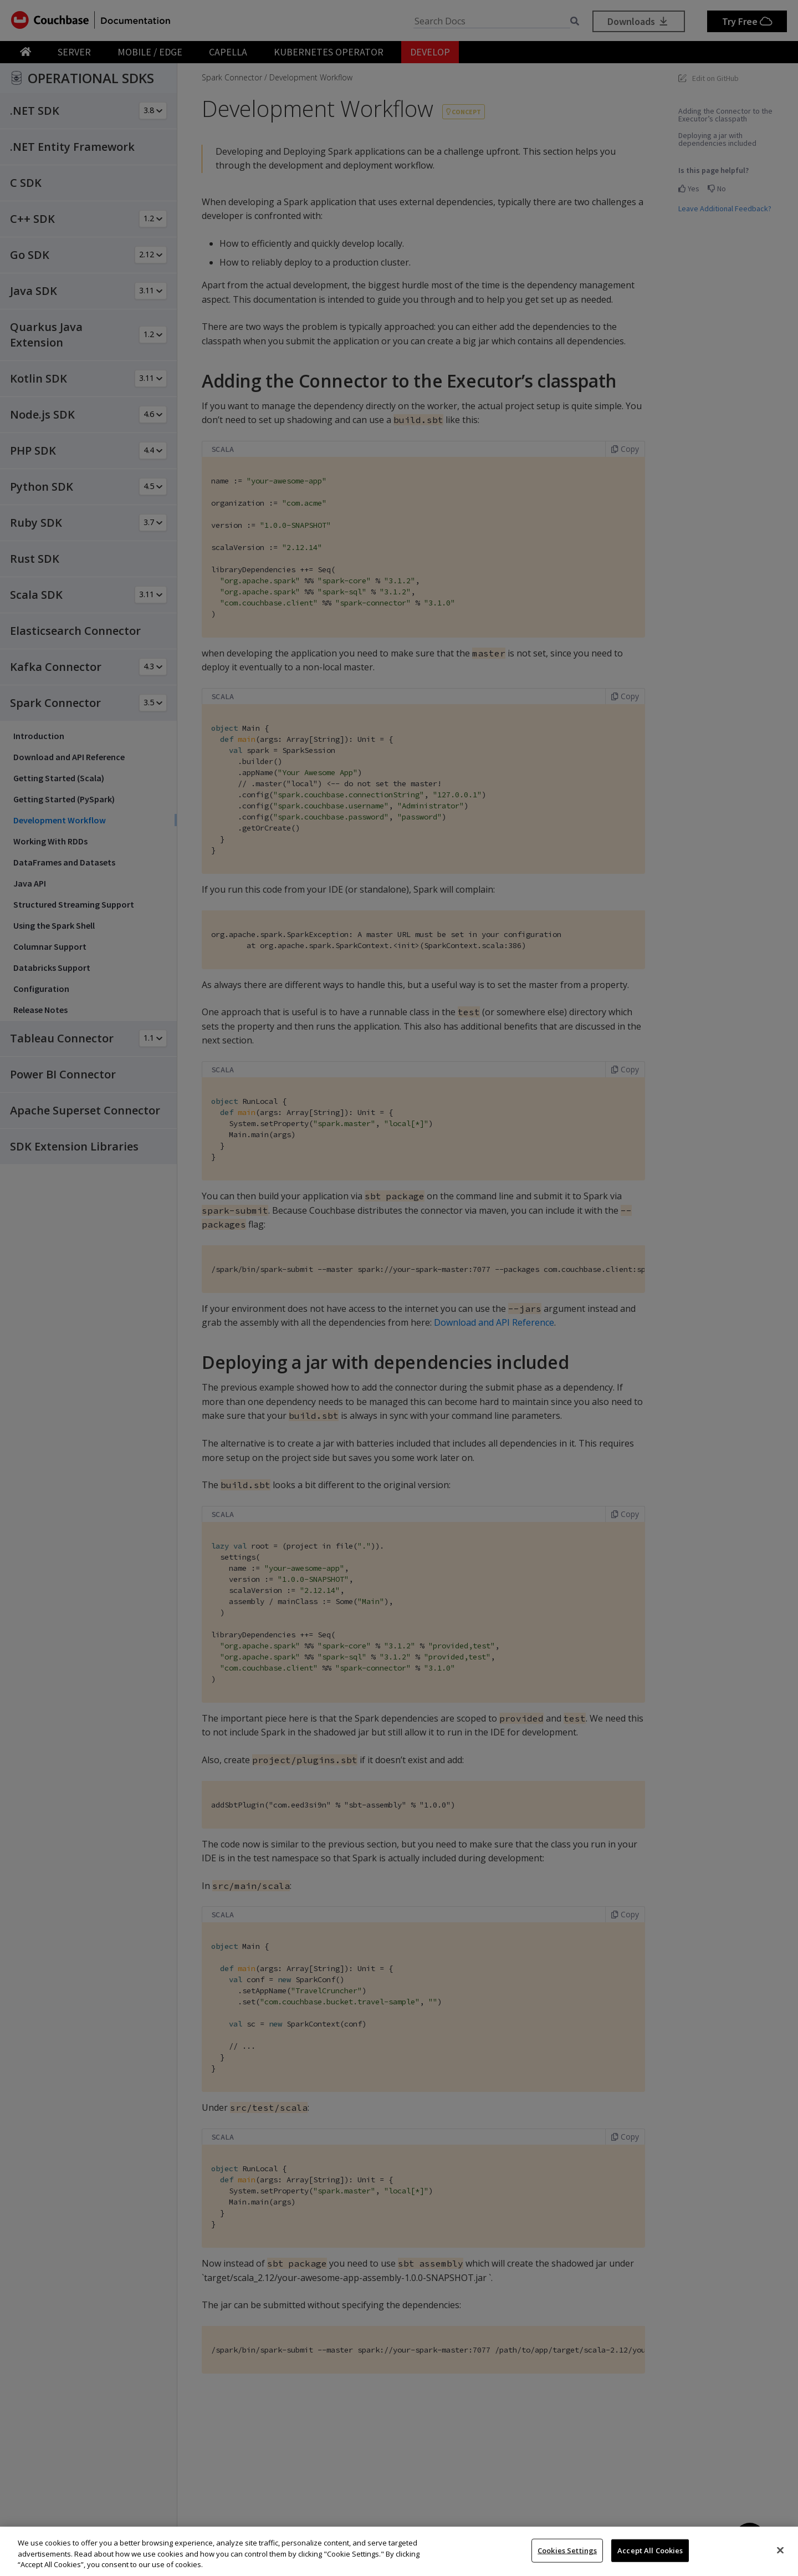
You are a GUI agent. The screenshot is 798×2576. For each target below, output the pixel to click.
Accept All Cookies (650, 2550)
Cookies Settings (567, 2550)
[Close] (780, 2550)
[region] (399, 2551)
